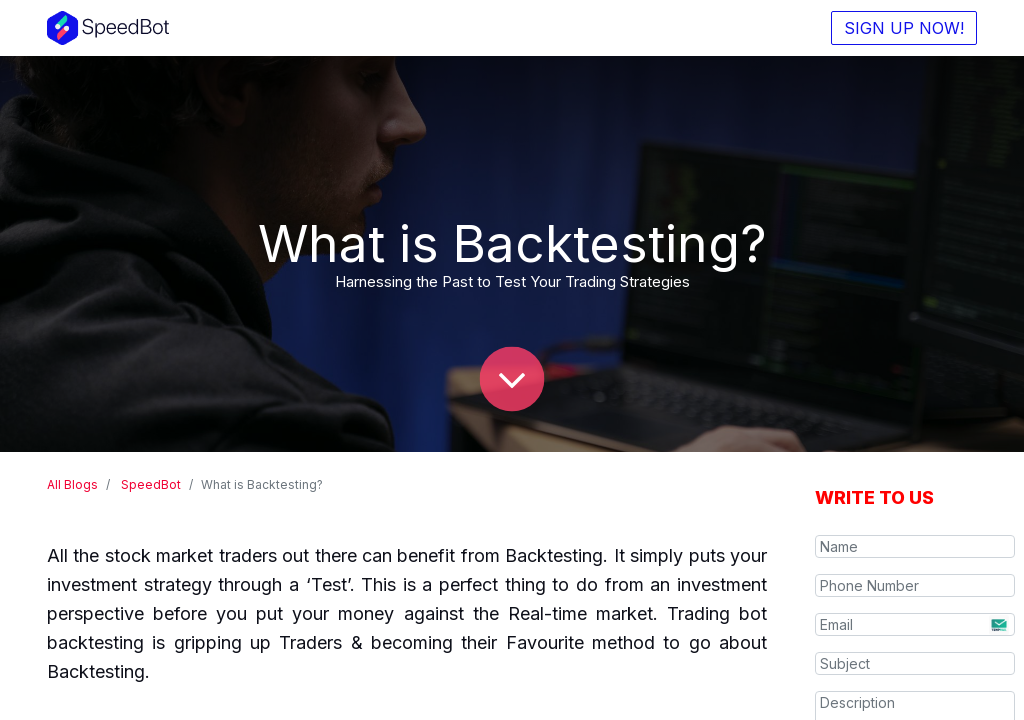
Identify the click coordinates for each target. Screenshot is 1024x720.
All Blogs (72, 484)
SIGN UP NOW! (904, 28)
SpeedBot (151, 484)
